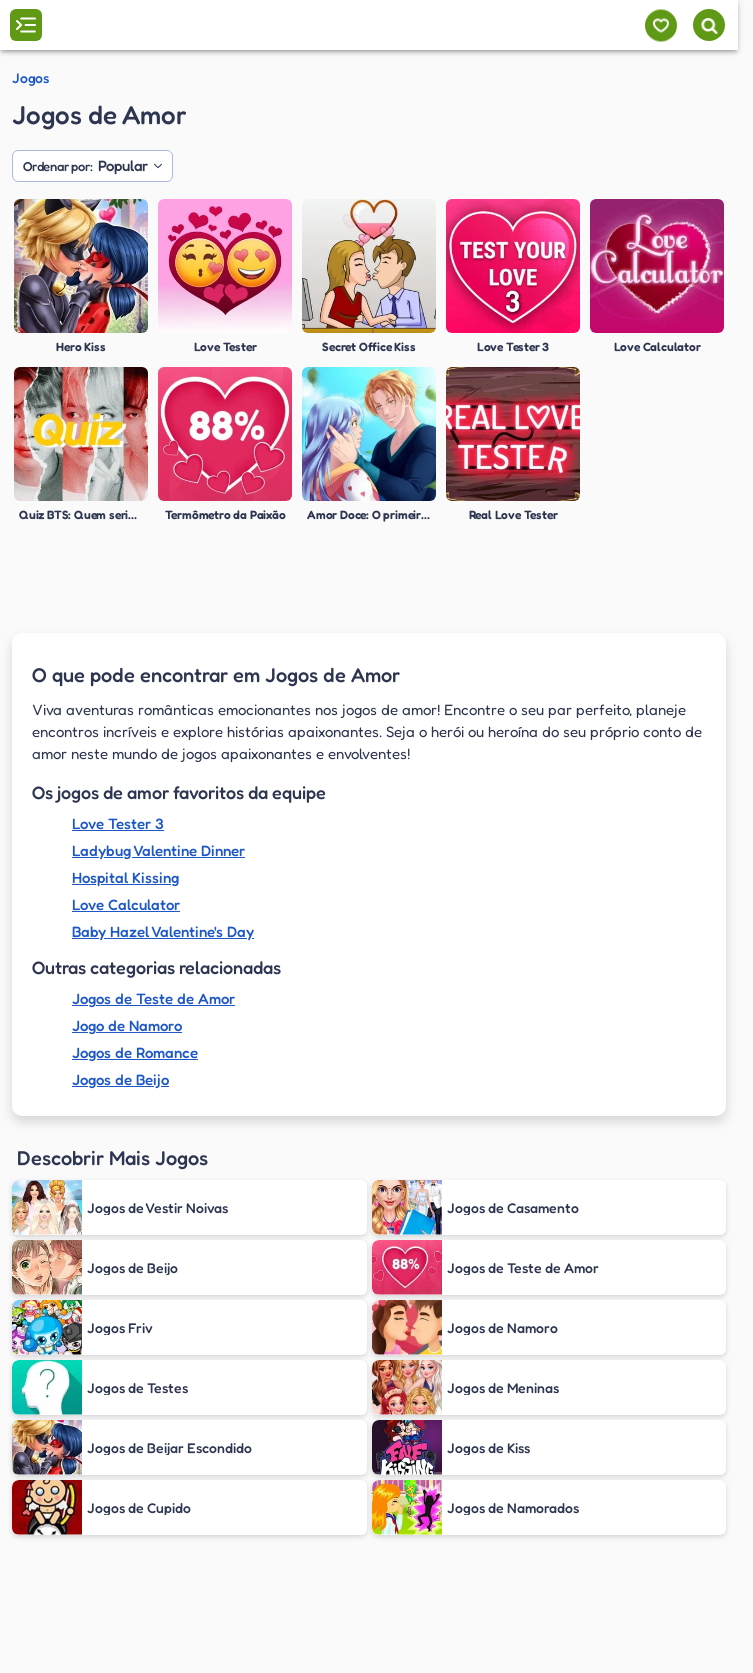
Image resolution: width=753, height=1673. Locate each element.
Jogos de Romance (135, 1052)
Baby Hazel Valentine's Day (163, 931)
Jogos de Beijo (120, 1079)
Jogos (30, 78)
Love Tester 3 (118, 823)
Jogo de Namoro (127, 1025)
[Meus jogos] (660, 25)
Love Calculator (126, 904)
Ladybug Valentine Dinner (158, 850)
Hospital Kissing (125, 877)
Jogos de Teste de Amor (153, 998)
